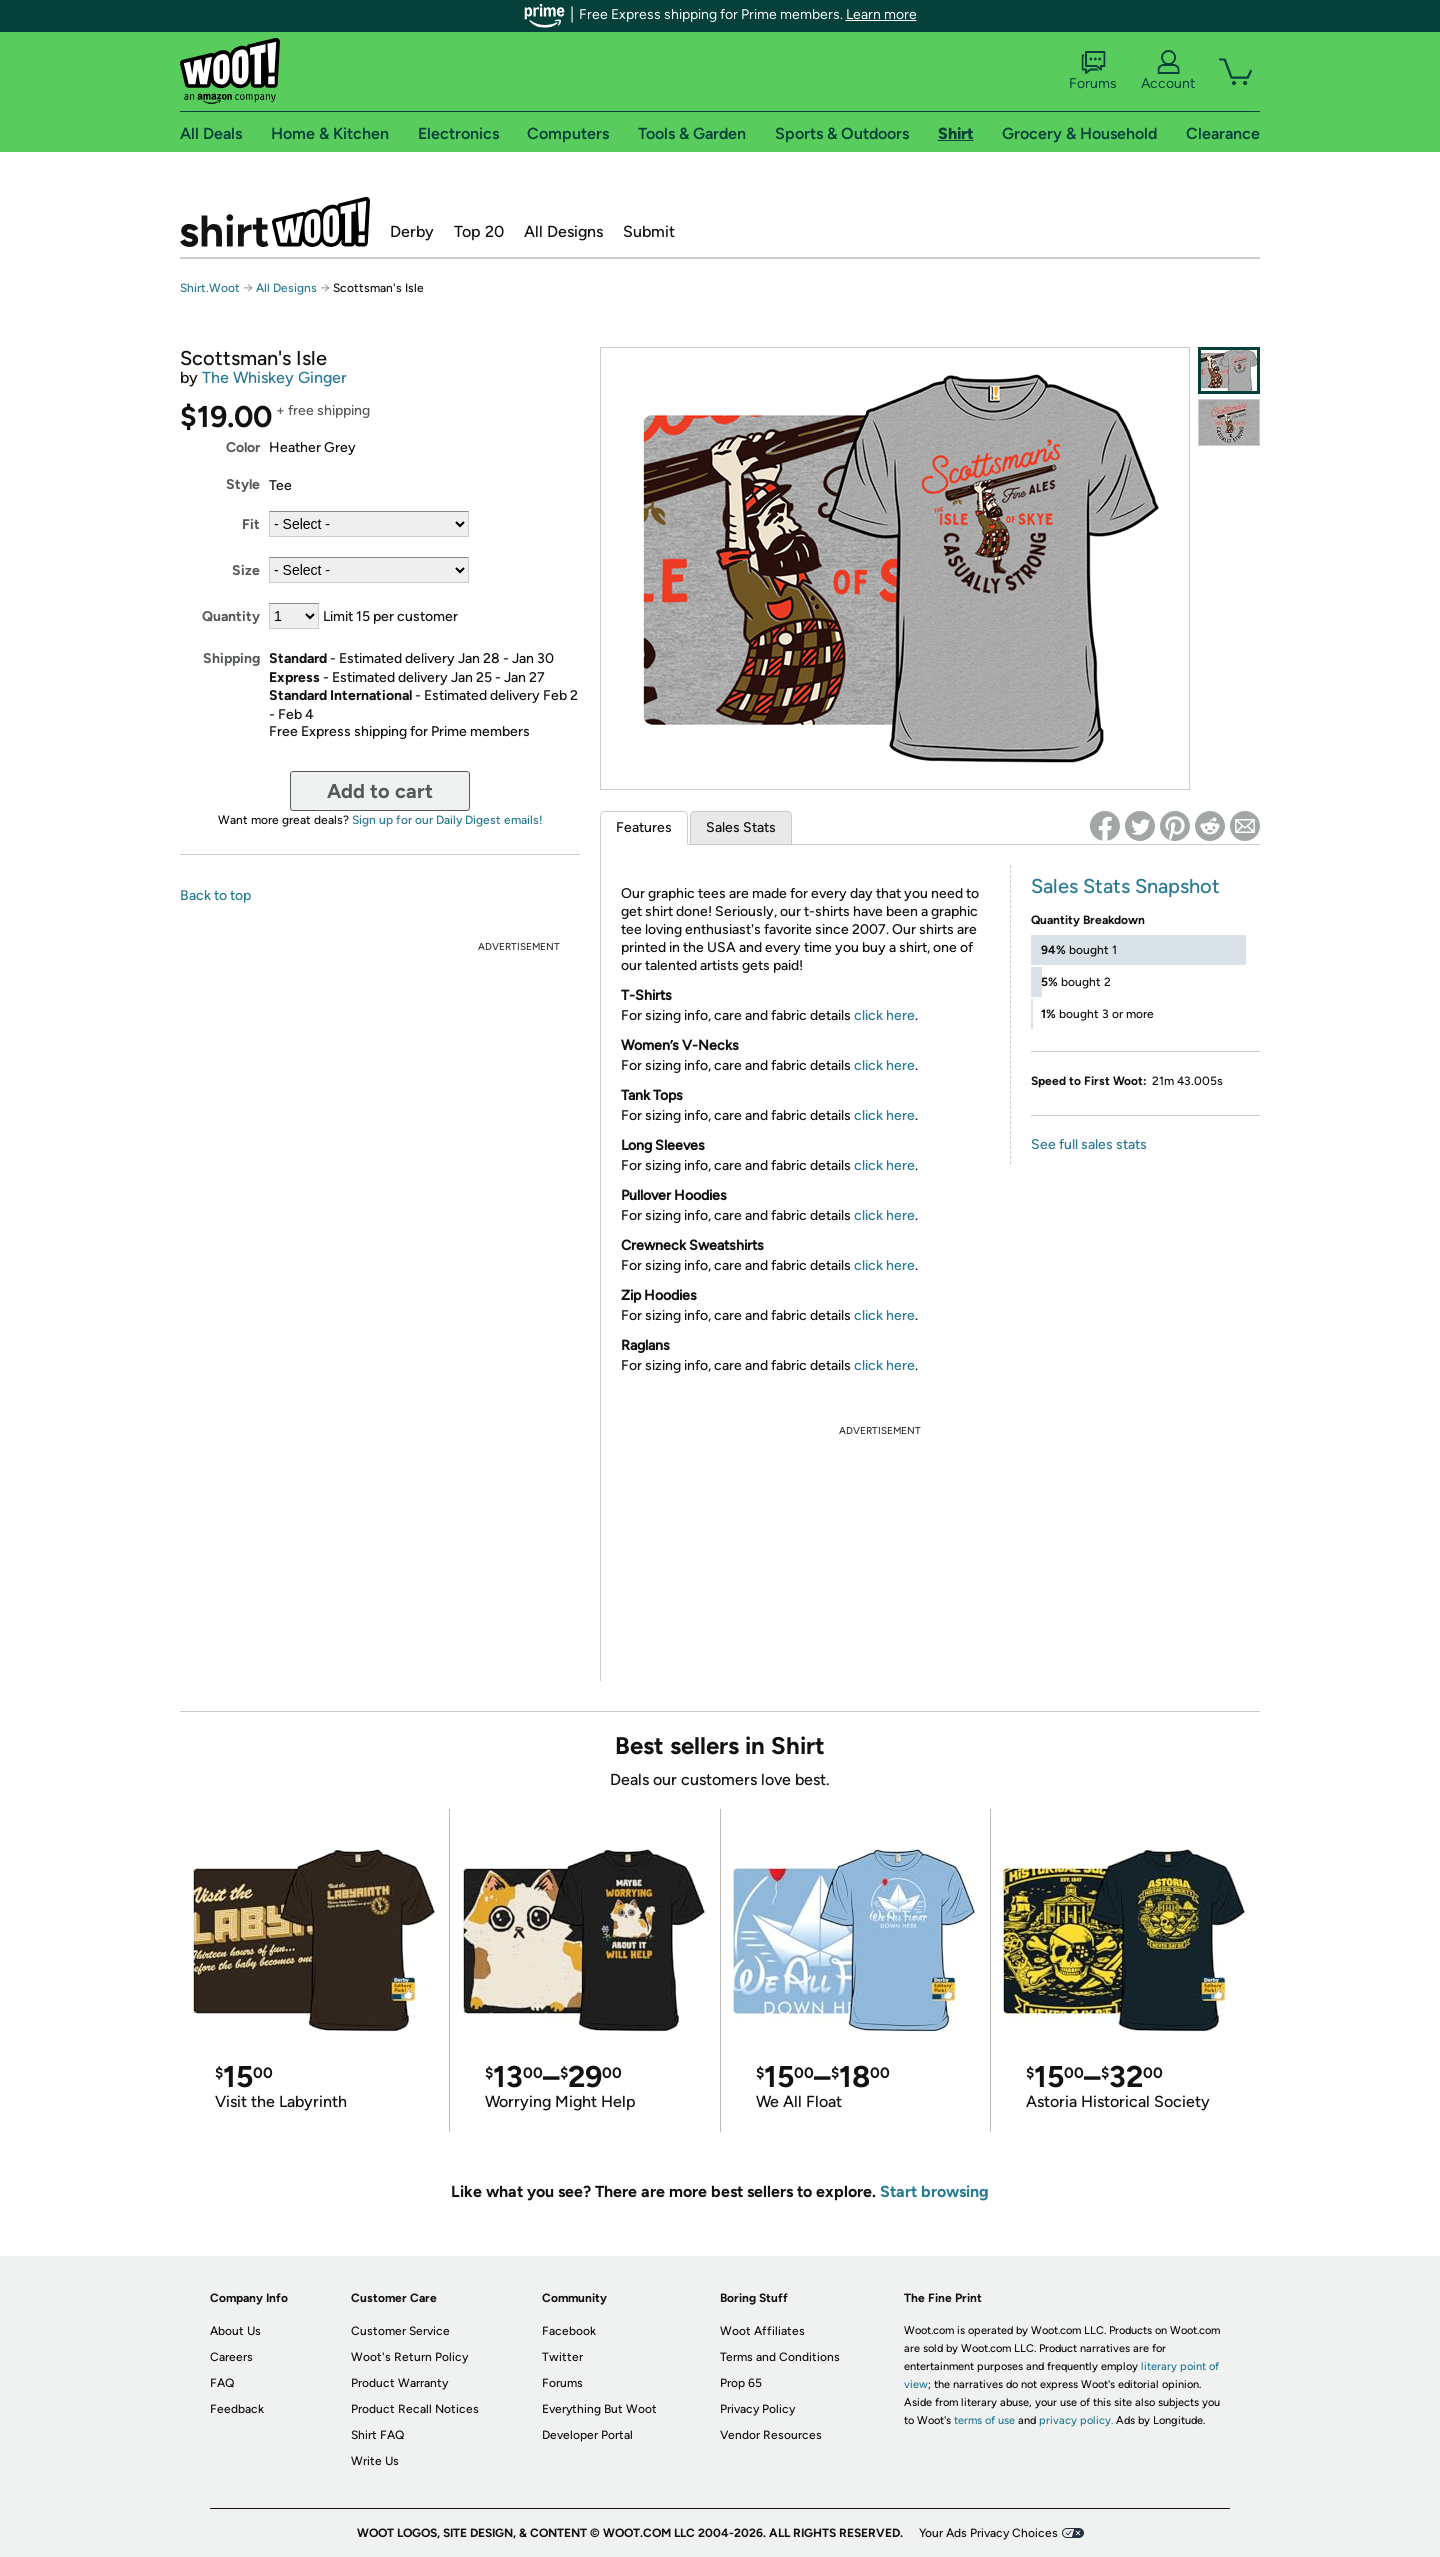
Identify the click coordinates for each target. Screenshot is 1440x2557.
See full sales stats (1089, 1144)
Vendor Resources (771, 2435)
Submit (649, 231)
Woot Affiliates (762, 2331)
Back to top (215, 895)
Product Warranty (399, 2383)
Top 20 (479, 231)
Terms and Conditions (780, 2357)
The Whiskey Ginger (274, 377)
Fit (251, 524)
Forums (1093, 71)
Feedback (237, 2409)
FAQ (222, 2383)
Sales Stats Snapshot (1125, 886)
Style (243, 484)
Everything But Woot (599, 2409)
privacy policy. (1076, 2420)
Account (1168, 71)
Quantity (231, 616)
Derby (412, 231)
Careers (231, 2357)
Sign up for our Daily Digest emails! (447, 820)
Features (644, 827)
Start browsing (934, 2191)
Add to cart (380, 791)
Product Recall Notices (415, 2409)
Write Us (375, 2461)
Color (243, 447)
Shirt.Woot (275, 222)
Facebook (569, 2331)
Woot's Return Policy (409, 2357)
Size (246, 570)
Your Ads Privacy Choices (988, 2533)
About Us (235, 2331)
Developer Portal (587, 2435)
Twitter (562, 2357)
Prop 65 (741, 2383)
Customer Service (400, 2331)
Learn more (881, 14)
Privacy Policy (757, 2409)
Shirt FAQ (377, 2435)
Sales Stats (741, 827)
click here (884, 1015)
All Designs (563, 231)
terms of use (984, 2420)
